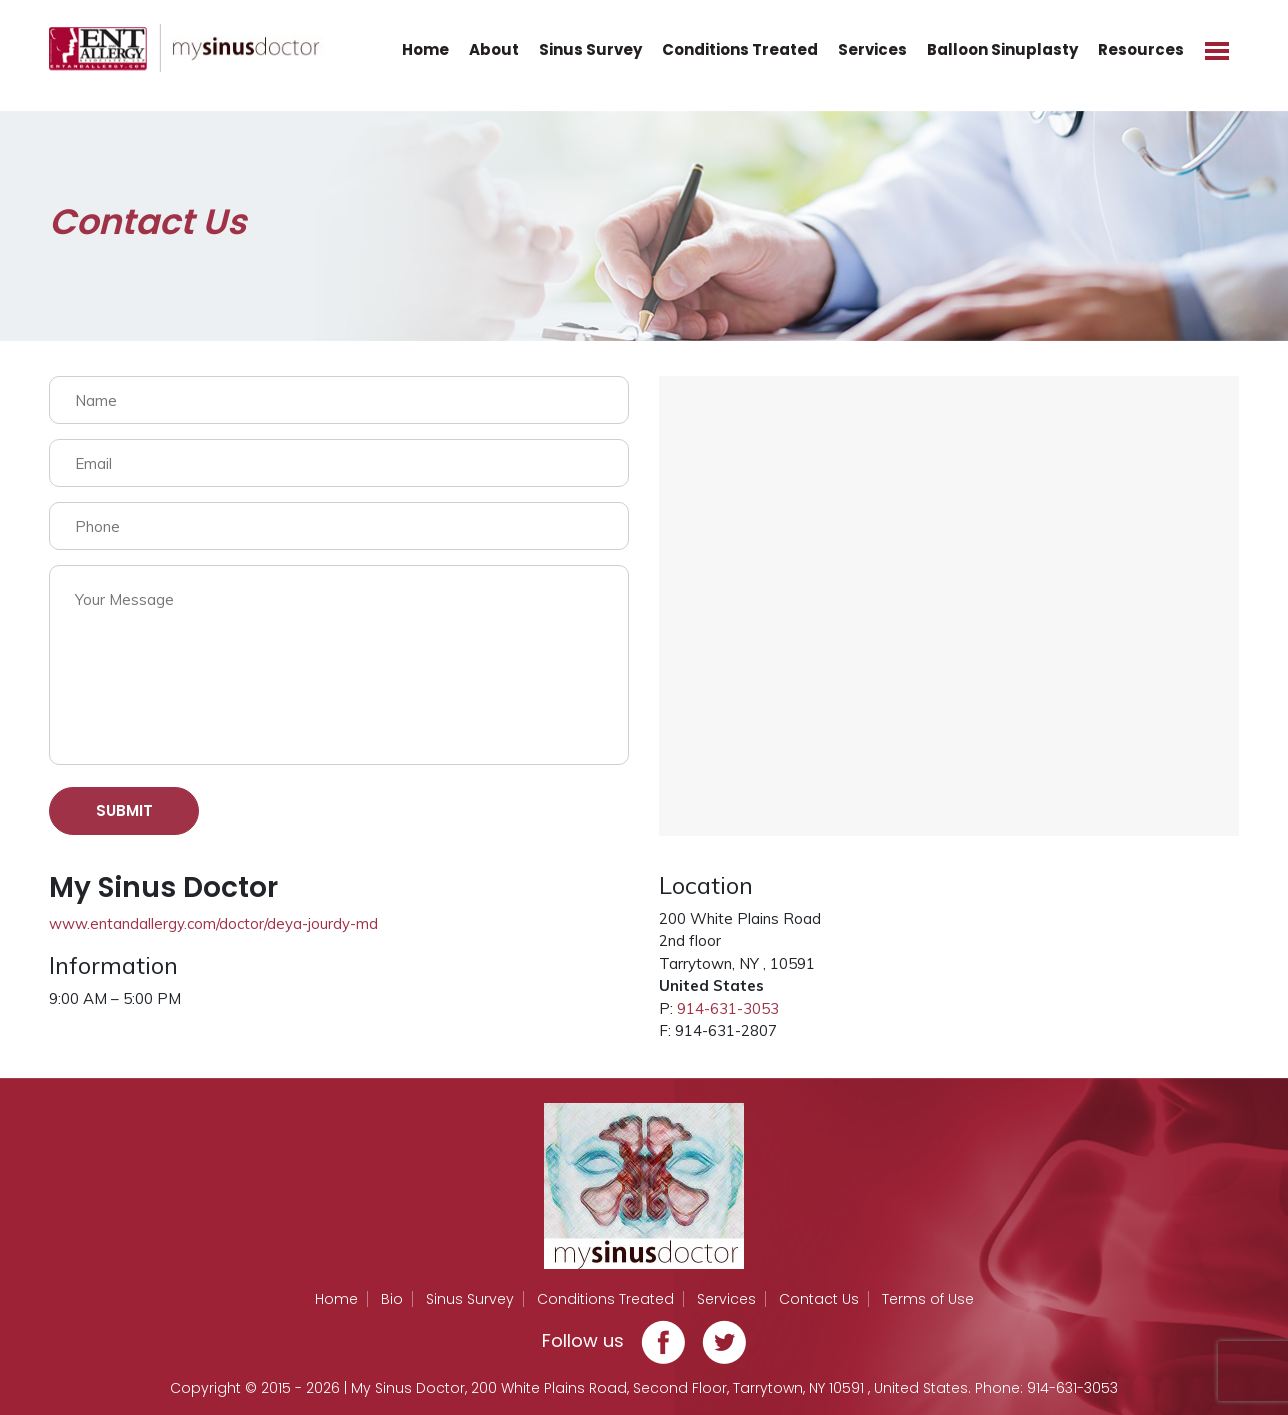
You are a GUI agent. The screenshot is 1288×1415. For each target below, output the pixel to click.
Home (425, 49)
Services (872, 49)
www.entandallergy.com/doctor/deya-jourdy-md (213, 923)
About (494, 49)
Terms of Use (928, 1299)
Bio (392, 1299)
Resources (1141, 49)
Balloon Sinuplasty (1002, 49)
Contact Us (819, 1299)
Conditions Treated (740, 49)
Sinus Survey (590, 49)
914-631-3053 (728, 1008)
